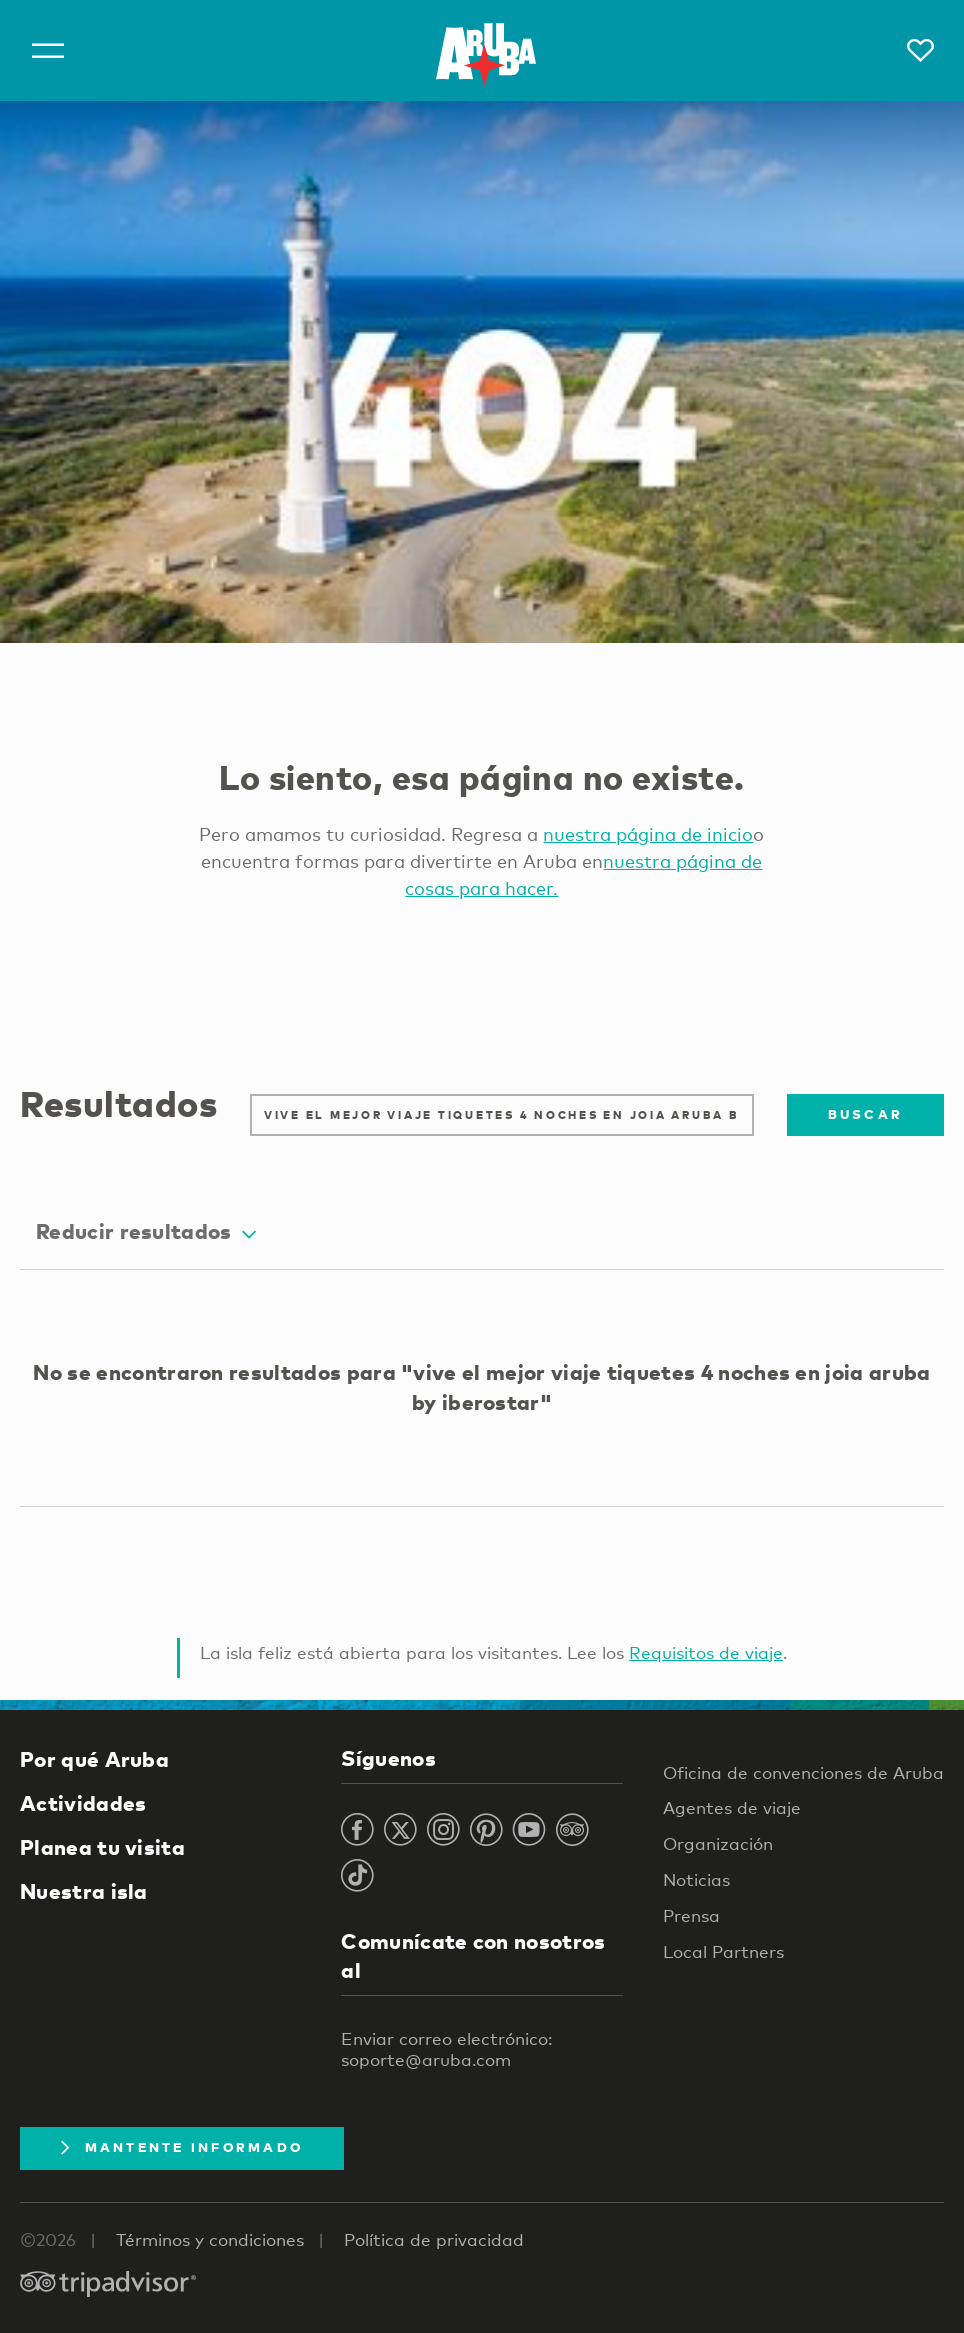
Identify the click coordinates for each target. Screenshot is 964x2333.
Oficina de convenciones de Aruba (803, 1772)
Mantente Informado (182, 2147)
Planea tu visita (102, 1847)
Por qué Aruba (94, 1759)
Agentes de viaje (732, 1807)
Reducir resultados (146, 1231)
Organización (718, 1843)
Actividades (83, 1803)
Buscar (866, 1114)
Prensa (691, 1915)
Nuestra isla (84, 1891)
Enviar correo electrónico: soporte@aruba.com (446, 2049)
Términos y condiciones (210, 2239)
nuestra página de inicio (648, 834)
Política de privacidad (434, 2239)
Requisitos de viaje (706, 1652)
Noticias (696, 1879)
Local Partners (723, 1951)
